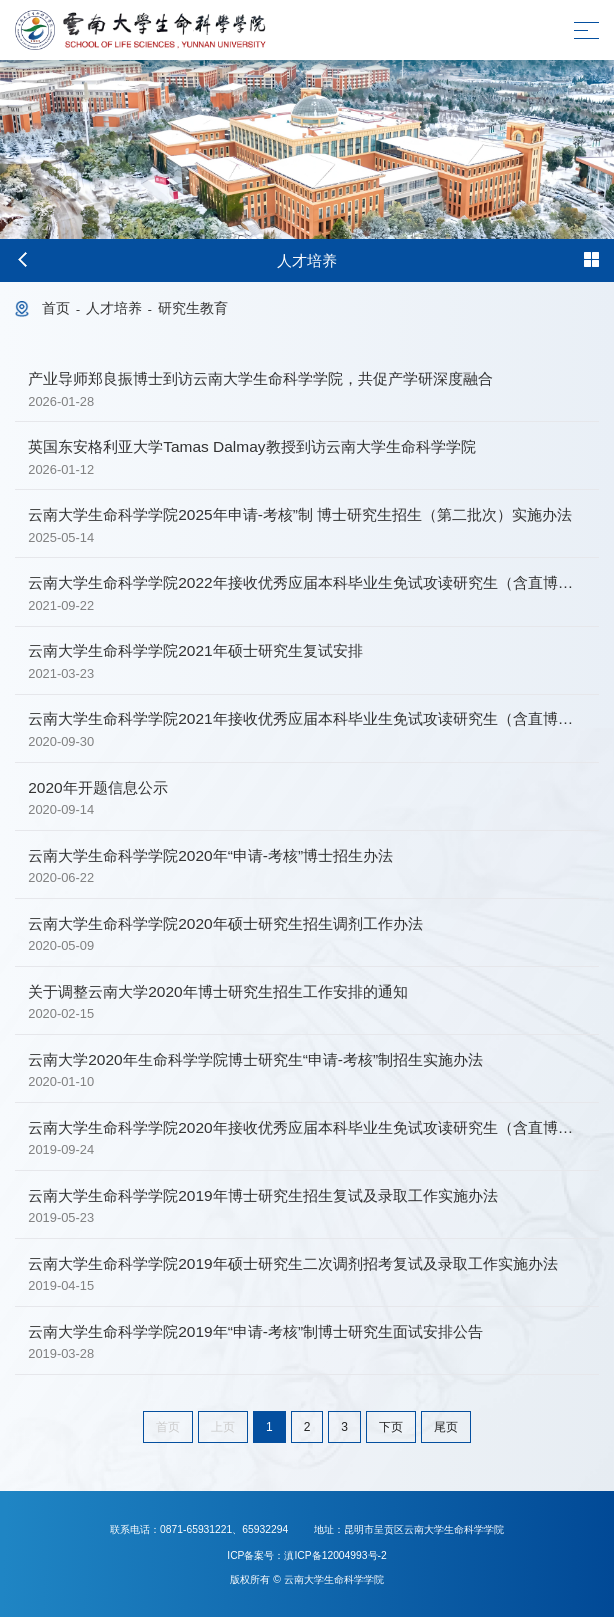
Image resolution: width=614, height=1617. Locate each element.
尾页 (446, 1427)
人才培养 (114, 308)
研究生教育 (193, 308)
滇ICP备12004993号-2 (335, 1555)
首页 (56, 308)
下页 (391, 1427)
